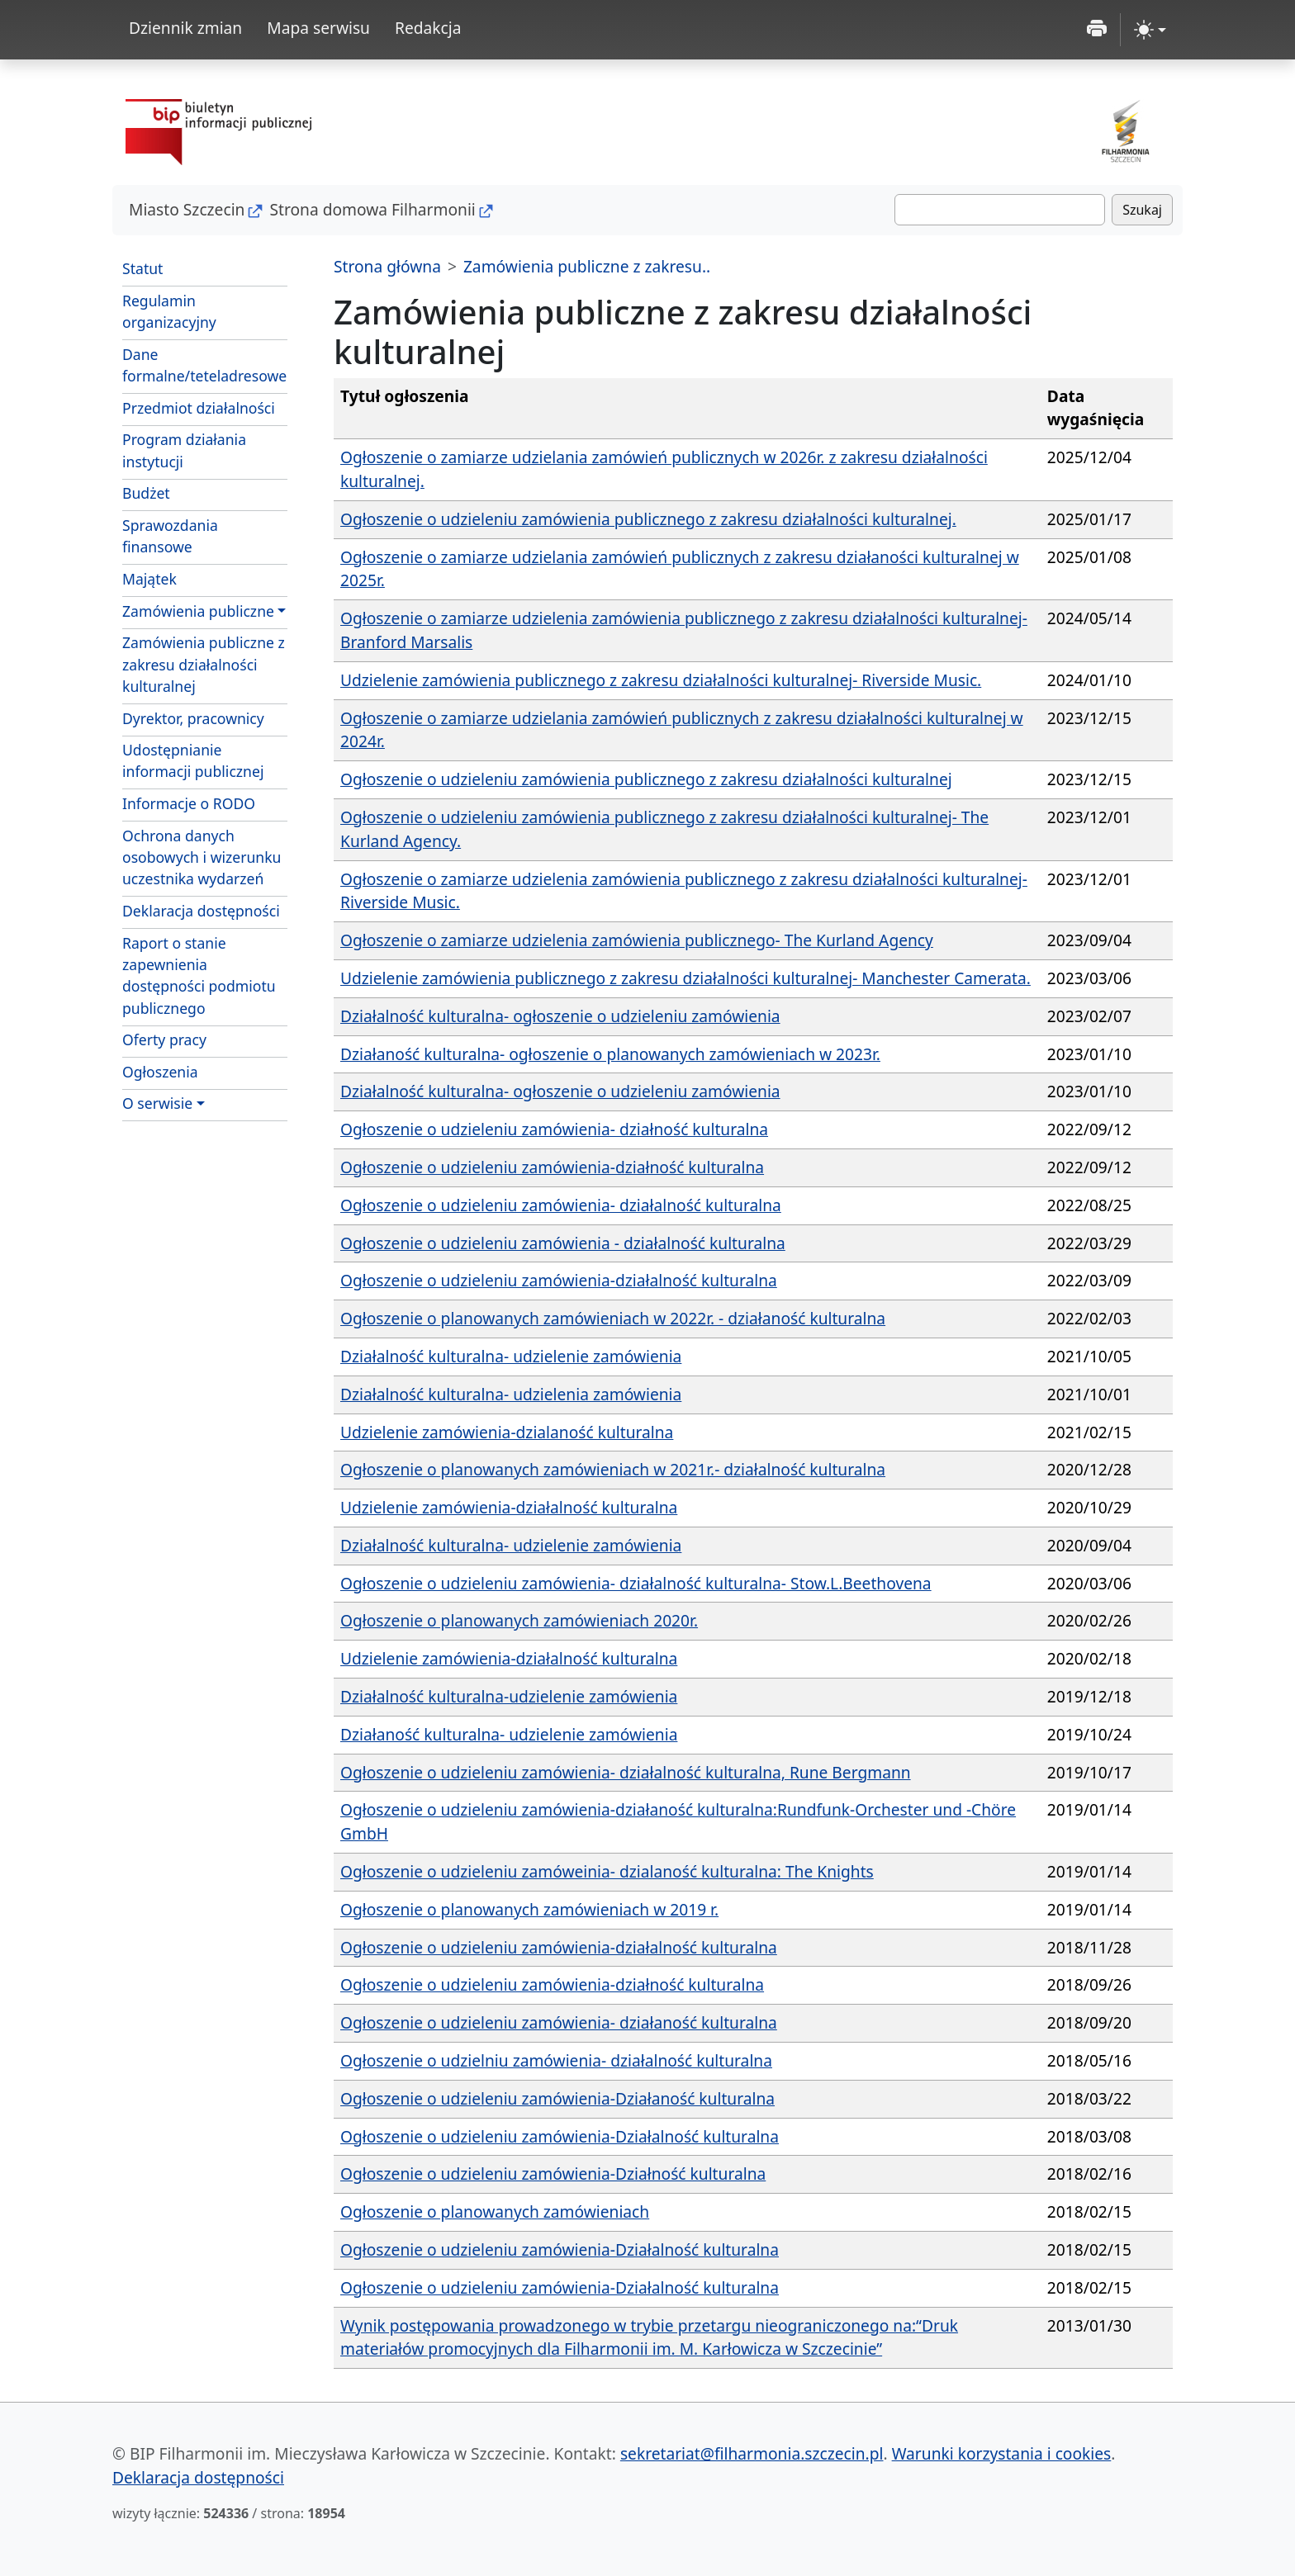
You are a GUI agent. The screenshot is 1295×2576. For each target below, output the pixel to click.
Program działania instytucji (184, 450)
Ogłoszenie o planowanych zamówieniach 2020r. (519, 1620)
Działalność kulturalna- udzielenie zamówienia (510, 1356)
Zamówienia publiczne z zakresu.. (586, 266)
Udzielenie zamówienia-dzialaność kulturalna (506, 1432)
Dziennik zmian (185, 28)
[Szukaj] (999, 209)
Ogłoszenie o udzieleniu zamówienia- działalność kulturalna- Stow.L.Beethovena (636, 1583)
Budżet (146, 493)
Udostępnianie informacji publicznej (192, 760)
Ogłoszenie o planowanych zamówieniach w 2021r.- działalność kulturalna (612, 1469)
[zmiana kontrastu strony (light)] (1150, 30)
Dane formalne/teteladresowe (204, 365)
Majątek (149, 579)
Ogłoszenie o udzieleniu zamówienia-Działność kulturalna (553, 2173)
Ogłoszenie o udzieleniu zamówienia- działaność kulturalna (558, 2022)
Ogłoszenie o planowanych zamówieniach (494, 2211)
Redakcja (428, 28)
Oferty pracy (164, 1039)
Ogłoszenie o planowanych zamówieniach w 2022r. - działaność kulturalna (612, 1318)
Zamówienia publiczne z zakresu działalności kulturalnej (203, 664)
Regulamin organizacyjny (169, 311)
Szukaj (1142, 210)
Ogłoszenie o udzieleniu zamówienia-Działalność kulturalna (559, 2136)
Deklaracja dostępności (201, 911)
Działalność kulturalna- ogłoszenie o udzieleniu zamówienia (560, 1016)
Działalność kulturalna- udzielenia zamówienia (510, 1394)
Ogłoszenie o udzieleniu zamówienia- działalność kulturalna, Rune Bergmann (625, 1772)
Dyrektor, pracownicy (193, 718)
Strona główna (387, 266)
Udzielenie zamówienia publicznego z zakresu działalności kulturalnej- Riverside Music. (660, 680)
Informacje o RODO (188, 803)
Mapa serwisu (318, 28)
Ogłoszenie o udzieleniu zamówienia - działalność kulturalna (562, 1243)
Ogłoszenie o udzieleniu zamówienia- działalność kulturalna (560, 1205)
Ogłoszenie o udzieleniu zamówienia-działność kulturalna (552, 1167)
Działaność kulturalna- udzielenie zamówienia (508, 1734)
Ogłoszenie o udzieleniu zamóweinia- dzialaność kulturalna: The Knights (607, 1871)
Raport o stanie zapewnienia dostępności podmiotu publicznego (199, 975)
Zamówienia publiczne (198, 611)
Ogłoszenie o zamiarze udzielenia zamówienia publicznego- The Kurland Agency (636, 940)
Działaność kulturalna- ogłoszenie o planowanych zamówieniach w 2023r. (610, 1054)
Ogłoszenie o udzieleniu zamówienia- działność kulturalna (554, 1129)
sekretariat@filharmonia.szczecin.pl (752, 2453)
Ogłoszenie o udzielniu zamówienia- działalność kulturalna (556, 2060)
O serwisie (157, 1103)
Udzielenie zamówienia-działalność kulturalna (508, 1507)
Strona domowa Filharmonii (372, 209)
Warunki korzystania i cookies (1002, 2453)
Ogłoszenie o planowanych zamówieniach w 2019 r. (529, 1909)
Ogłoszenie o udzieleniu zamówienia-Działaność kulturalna (557, 2098)
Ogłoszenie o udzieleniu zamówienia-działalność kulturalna (558, 1280)
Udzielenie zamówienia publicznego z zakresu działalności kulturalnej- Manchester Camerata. (685, 978)
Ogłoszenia (160, 1072)
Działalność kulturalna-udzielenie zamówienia (508, 1696)
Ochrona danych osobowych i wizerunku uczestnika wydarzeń (201, 857)
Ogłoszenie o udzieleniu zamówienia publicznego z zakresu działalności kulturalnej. (648, 519)
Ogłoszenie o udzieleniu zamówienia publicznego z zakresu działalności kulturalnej (646, 779)
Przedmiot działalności (198, 408)
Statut (142, 268)
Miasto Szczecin (186, 209)
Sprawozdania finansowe (170, 535)
